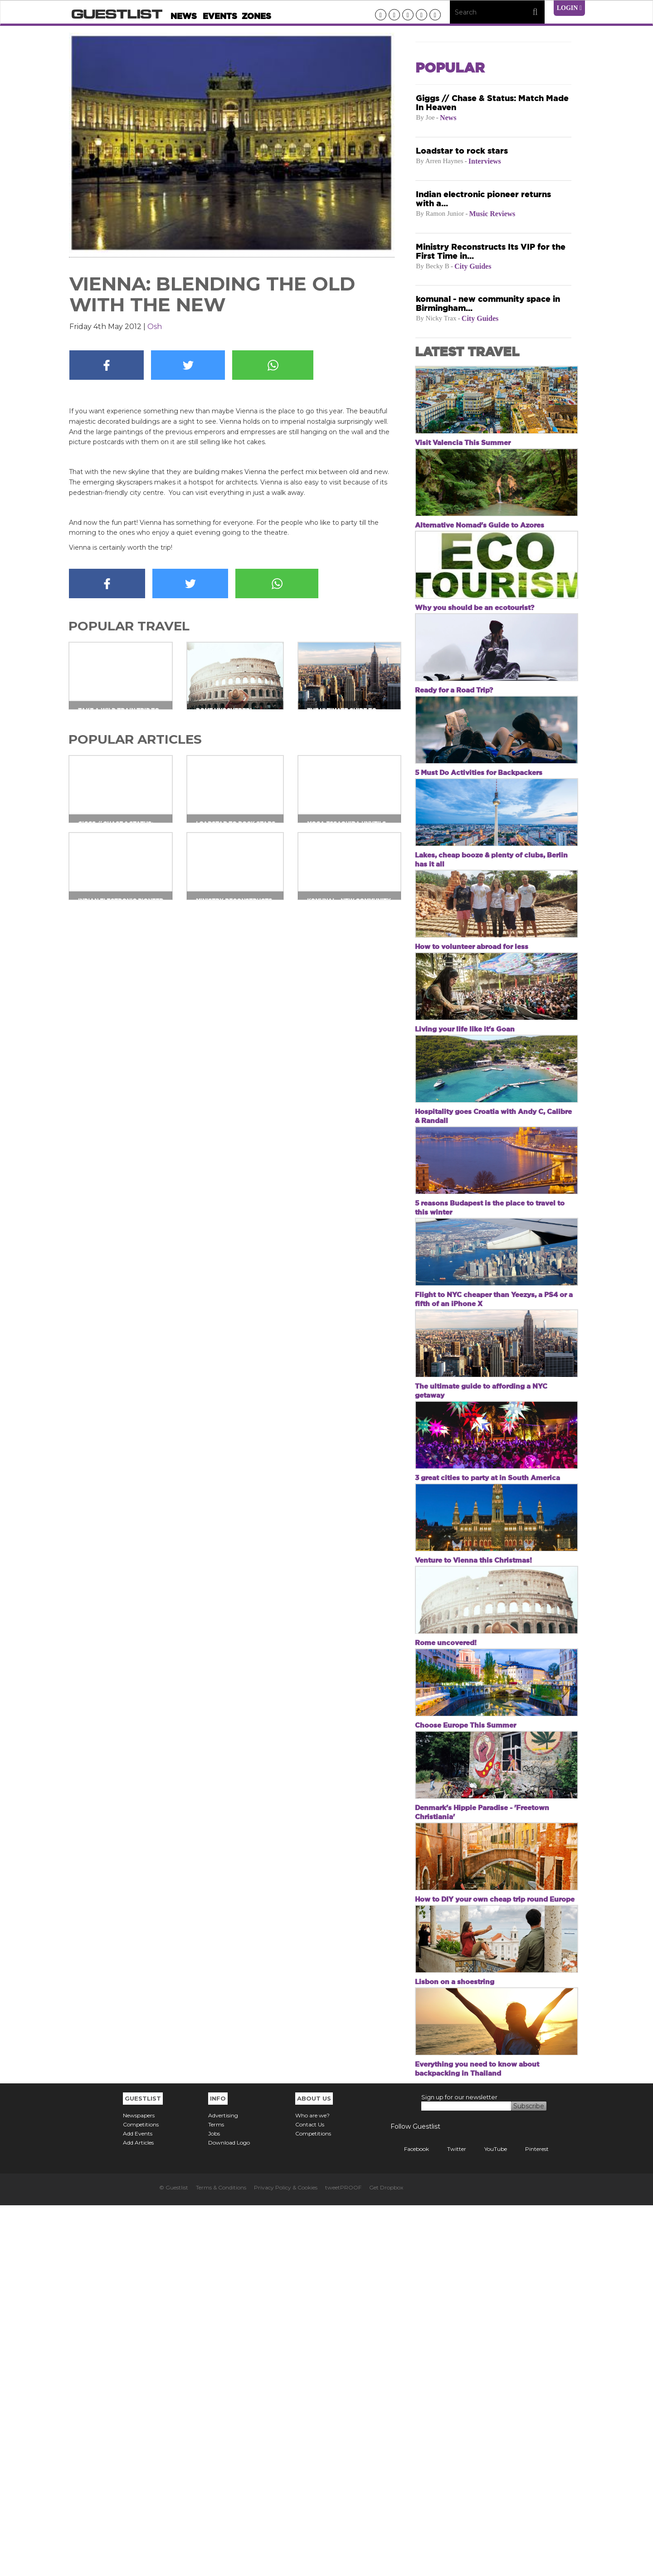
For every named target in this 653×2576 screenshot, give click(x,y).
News (184, 16)
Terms (216, 2495)
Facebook (409, 2519)
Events (220, 16)
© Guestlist (173, 2558)
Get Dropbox (386, 2558)
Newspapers (139, 2486)
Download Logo (229, 2513)
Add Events (137, 2504)
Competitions (141, 2495)
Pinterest (530, 2519)
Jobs (214, 2504)
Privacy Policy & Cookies (285, 2558)
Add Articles (138, 2513)
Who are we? (312, 2486)
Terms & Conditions (221, 2558)
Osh (154, 326)
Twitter (450, 2519)
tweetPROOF (343, 2558)
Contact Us (309, 2495)
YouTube (489, 2519)
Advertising (223, 2486)
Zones (256, 16)
